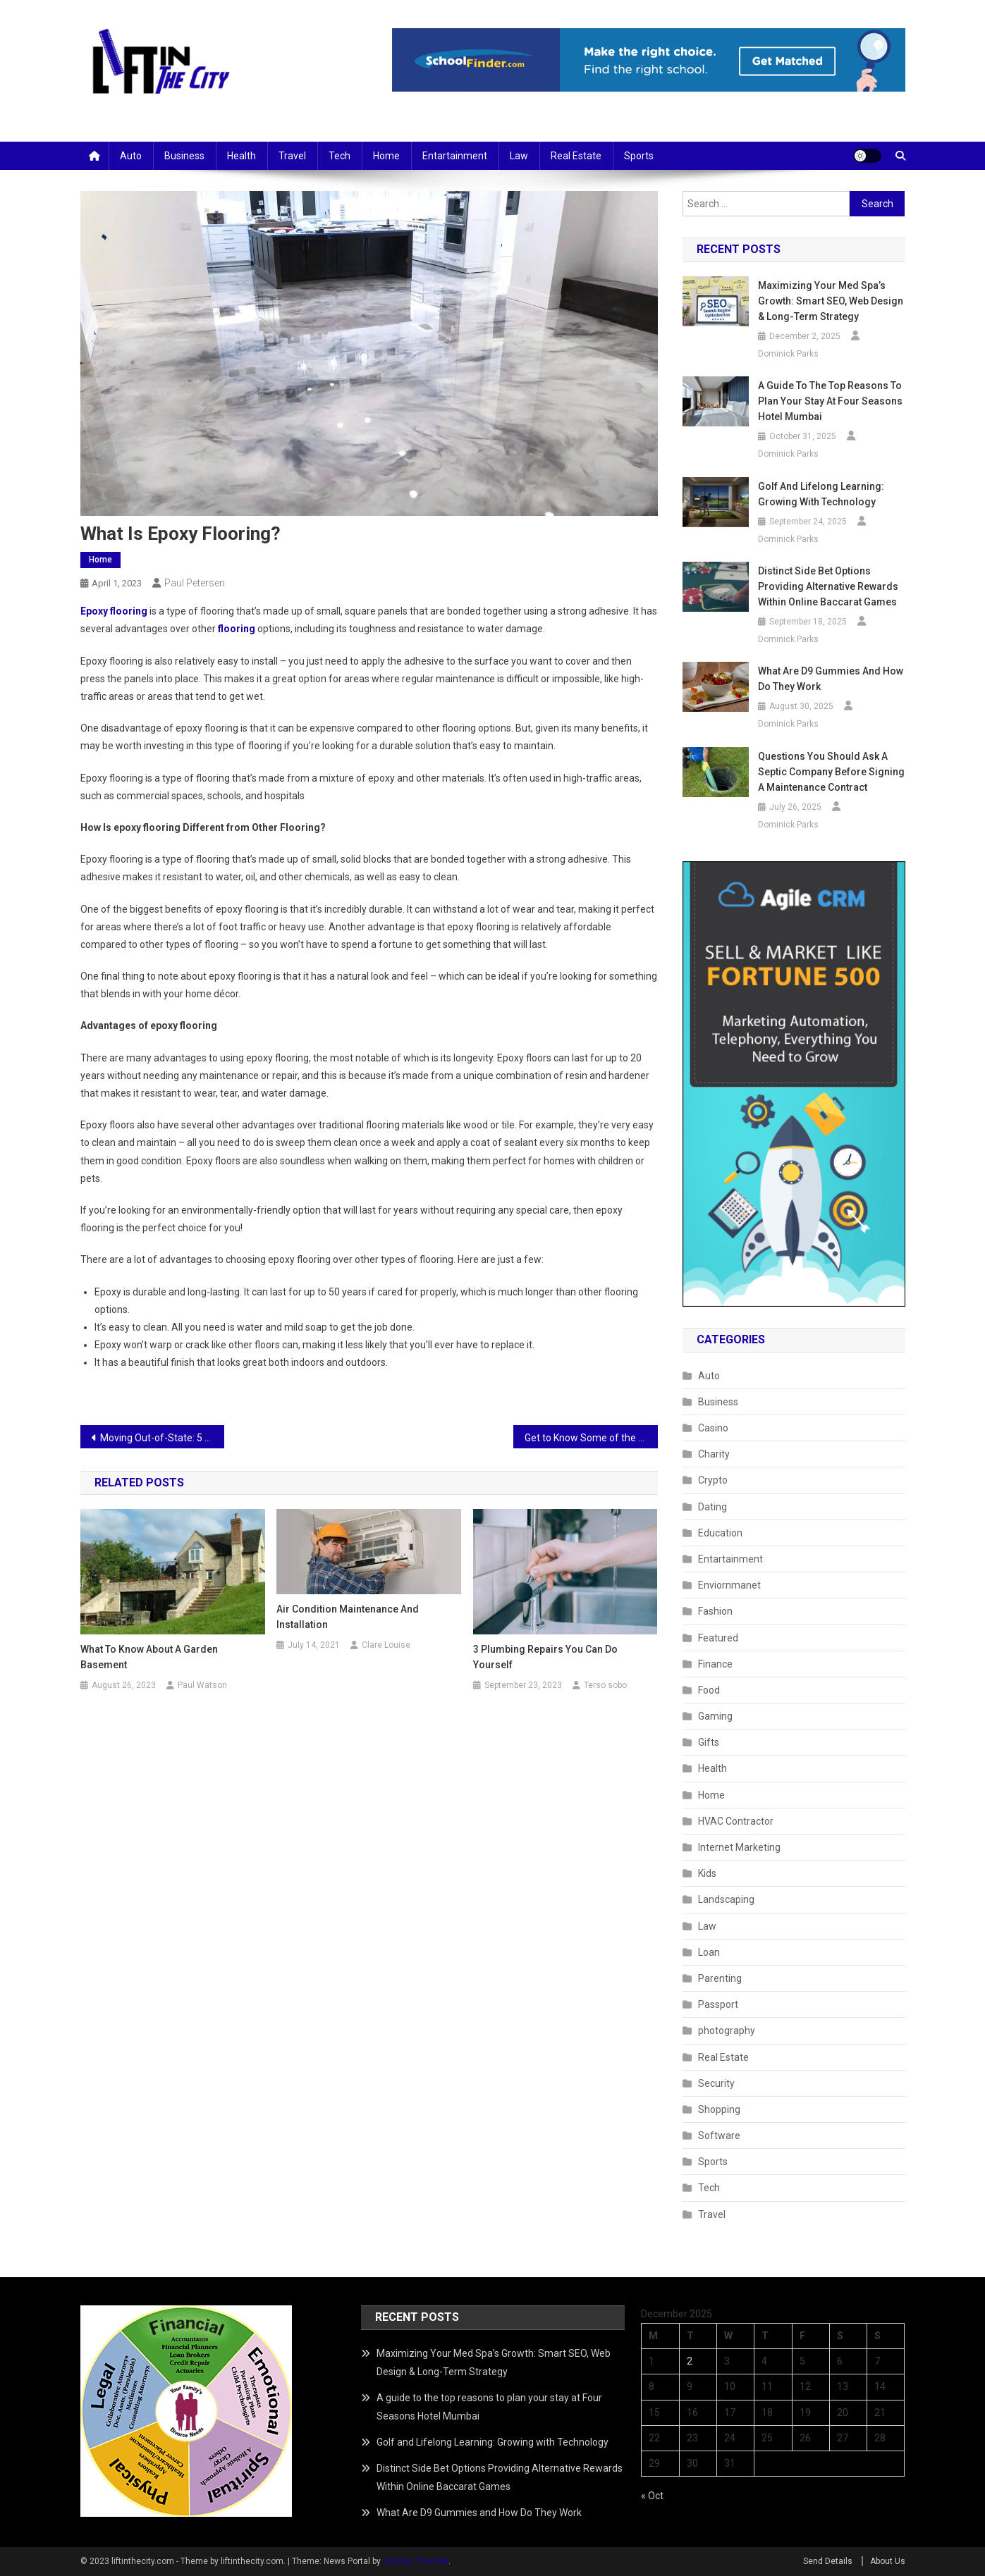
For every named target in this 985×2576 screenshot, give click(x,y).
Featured (718, 1638)
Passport (718, 2004)
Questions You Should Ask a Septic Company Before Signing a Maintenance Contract (831, 772)
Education (720, 1533)
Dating (712, 1506)
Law (519, 155)
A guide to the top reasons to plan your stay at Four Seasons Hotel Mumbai (830, 401)
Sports (639, 155)
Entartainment (454, 155)
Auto (131, 155)
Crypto (713, 1480)
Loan (709, 1952)
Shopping (719, 2109)
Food (709, 1690)
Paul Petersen (194, 582)
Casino (713, 1428)
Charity (714, 1454)
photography (726, 2030)
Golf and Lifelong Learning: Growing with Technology (821, 494)
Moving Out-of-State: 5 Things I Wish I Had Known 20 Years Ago (162, 1437)
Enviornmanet (729, 1585)
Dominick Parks (788, 354)
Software (719, 2135)
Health (241, 155)
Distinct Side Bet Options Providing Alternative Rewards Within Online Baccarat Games (828, 586)
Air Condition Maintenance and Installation (347, 1616)
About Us (887, 2561)
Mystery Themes (415, 2561)
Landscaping (726, 1899)
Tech (339, 155)
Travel (292, 155)
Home (386, 155)
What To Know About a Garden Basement (149, 1657)
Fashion (715, 1611)
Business (184, 155)
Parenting (720, 1978)
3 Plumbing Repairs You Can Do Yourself (545, 1657)
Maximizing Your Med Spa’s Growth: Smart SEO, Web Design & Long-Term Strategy (830, 301)
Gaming (715, 1716)
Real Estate (576, 155)
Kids (707, 1873)
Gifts (708, 1742)
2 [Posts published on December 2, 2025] (689, 2361)
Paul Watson (202, 1685)
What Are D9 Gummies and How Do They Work (830, 678)
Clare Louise (386, 1645)
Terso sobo (605, 1685)
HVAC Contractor (735, 1821)
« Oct (652, 2495)
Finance (715, 1664)
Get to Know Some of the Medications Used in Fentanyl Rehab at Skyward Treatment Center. (591, 1437)
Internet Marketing (739, 1847)
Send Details (827, 2561)
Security (716, 2083)
